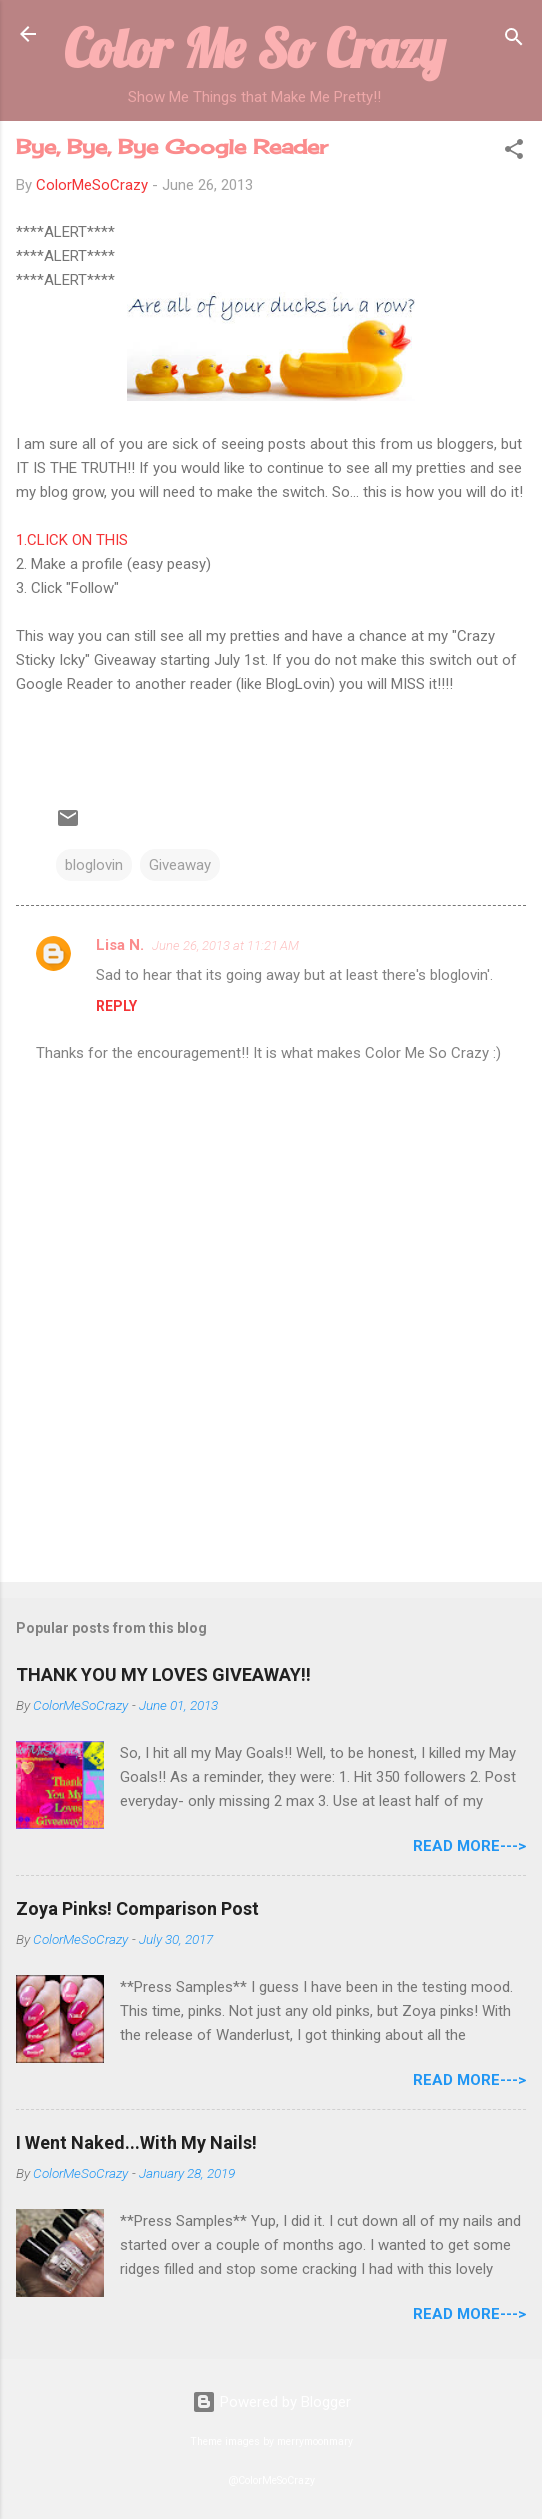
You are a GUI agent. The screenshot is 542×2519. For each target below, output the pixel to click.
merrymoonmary (315, 2441)
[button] (514, 152)
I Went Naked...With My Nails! (136, 2142)
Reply (116, 1006)
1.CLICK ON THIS (74, 540)
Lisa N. (120, 945)
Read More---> (469, 1846)
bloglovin (94, 865)
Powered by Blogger (271, 2402)
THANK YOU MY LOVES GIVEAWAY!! (163, 1674)
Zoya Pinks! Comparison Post (137, 1908)
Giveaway (180, 865)
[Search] (514, 40)
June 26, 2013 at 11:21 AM (225, 945)
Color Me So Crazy (254, 48)
